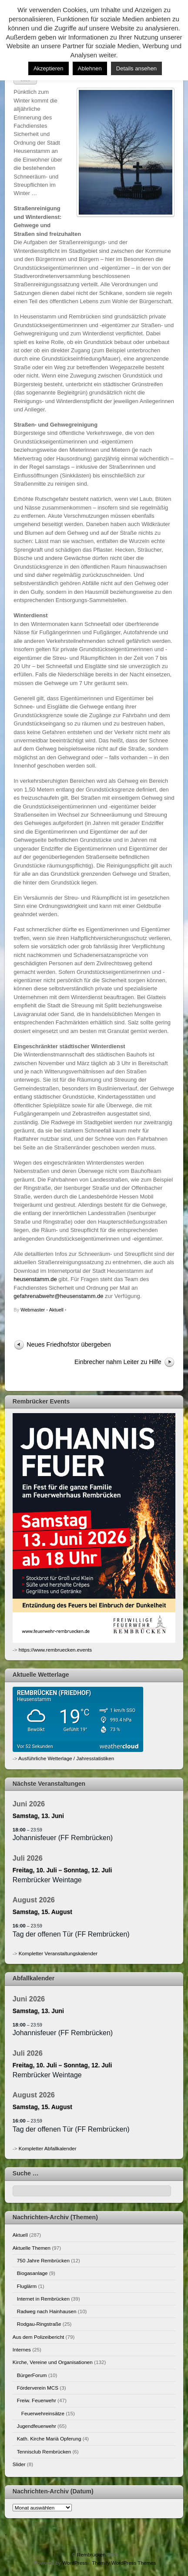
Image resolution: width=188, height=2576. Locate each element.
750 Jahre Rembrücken (43, 2260)
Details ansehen (136, 68)
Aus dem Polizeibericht (38, 2337)
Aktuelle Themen (31, 2248)
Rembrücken (91, 2554)
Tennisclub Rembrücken (44, 2451)
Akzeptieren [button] (49, 68)
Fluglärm (27, 2286)
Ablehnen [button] (90, 68)
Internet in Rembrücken (43, 2298)
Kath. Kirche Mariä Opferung (49, 2438)
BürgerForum (32, 2375)
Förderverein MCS (37, 2388)
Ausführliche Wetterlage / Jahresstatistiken (66, 1758)
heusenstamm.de (35, 1279)
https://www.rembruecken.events (55, 1649)
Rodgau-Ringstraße (39, 2324)
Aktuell (56, 1309)
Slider (19, 2464)
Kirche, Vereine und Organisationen (53, 2362)
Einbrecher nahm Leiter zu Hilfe (117, 1361)
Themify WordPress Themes (124, 2563)
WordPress (74, 2563)
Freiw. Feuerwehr (36, 2400)
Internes (22, 2349)
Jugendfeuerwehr (36, 2426)
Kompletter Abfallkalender (48, 2148)
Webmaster (32, 1309)
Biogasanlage (32, 2273)
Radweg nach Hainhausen (47, 2311)
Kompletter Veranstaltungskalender (58, 1953)
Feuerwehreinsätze (42, 2413)
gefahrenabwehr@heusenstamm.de (58, 1296)
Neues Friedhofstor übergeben (69, 1344)
